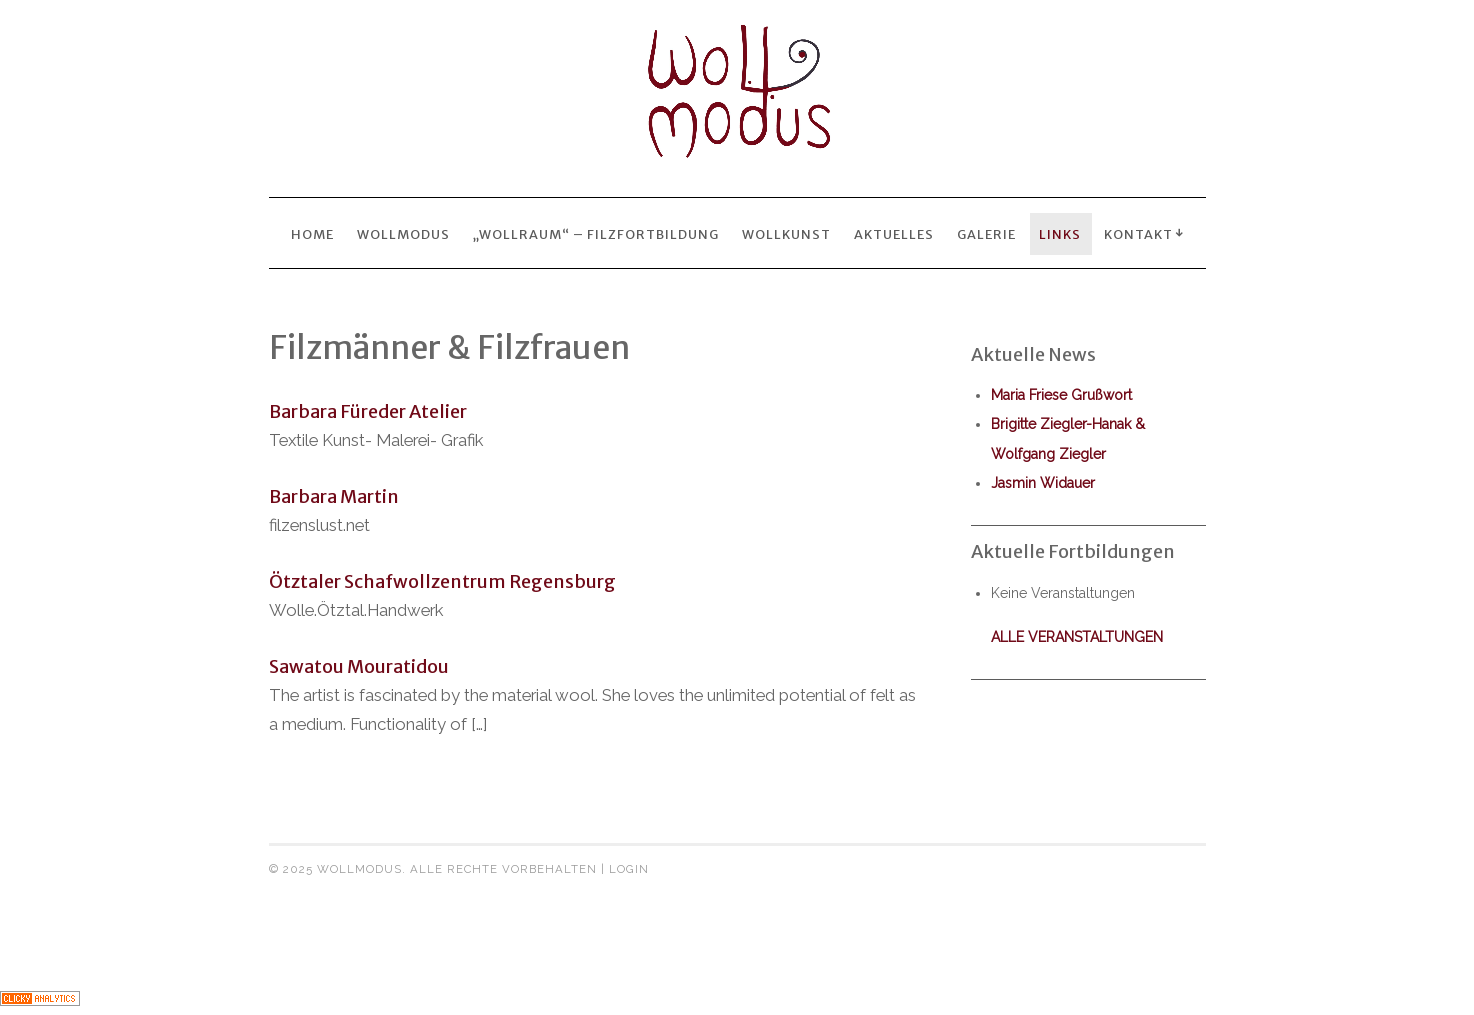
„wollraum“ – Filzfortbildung (596, 234)
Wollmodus (403, 234)
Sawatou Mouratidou (359, 666)
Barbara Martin (334, 496)
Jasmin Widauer (1043, 483)
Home (312, 234)
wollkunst (786, 234)
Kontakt (1138, 234)
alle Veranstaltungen (1077, 637)
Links (1060, 234)
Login (629, 869)
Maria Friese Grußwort (1061, 395)
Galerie (986, 234)
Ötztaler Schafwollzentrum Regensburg (442, 581)
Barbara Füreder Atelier (368, 411)
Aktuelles (894, 234)
